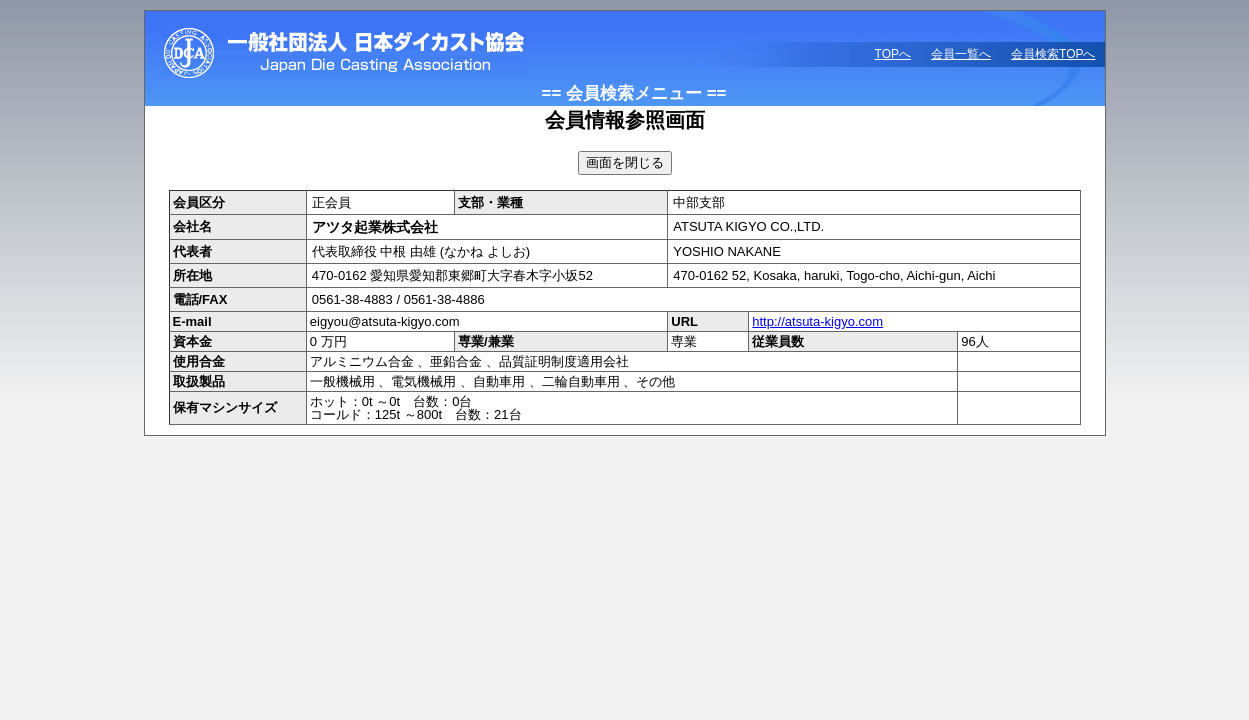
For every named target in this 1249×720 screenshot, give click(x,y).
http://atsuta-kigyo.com (817, 321)
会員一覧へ (961, 54)
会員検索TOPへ (1053, 54)
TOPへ (893, 54)
